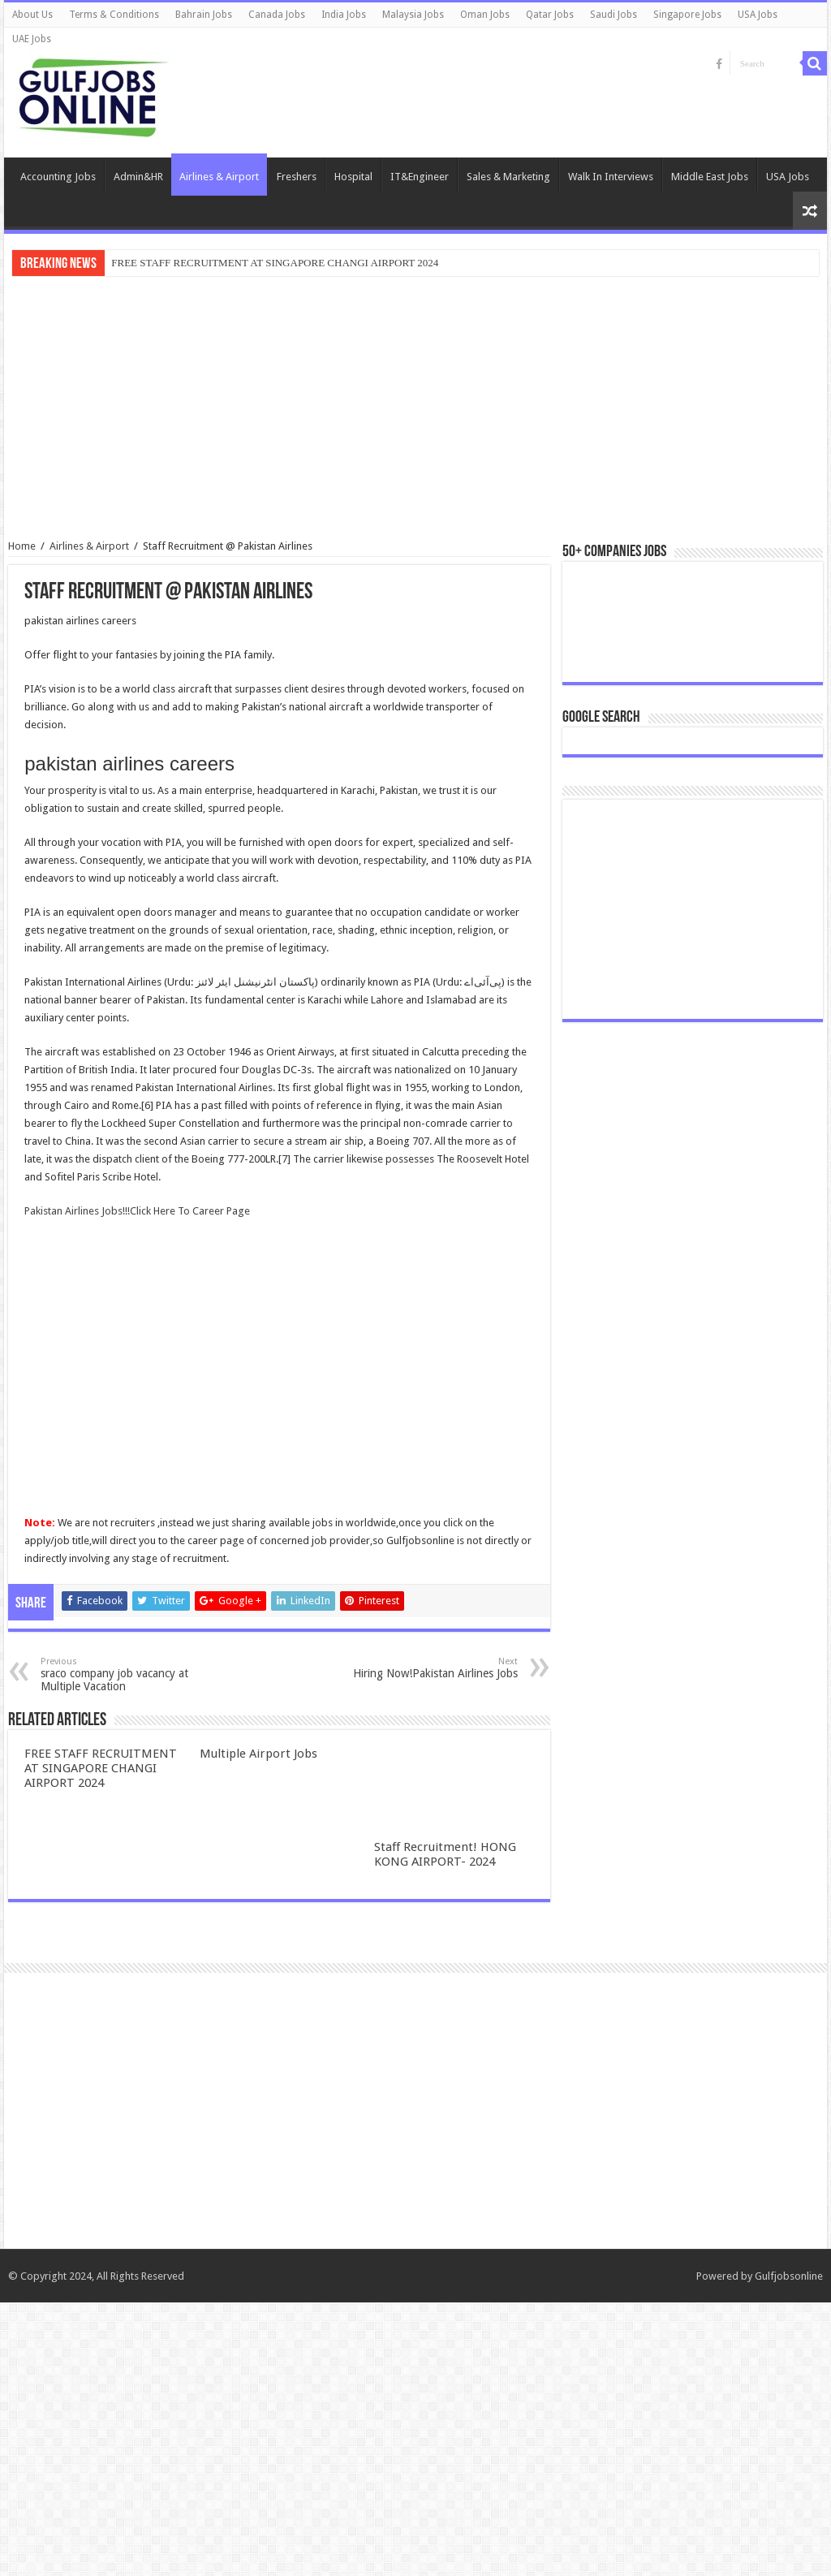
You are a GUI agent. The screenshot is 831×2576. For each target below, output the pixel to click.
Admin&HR (138, 176)
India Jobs (343, 14)
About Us (32, 14)
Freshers (296, 176)
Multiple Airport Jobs (258, 1753)
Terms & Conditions (114, 14)
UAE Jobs (31, 39)
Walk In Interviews (610, 176)
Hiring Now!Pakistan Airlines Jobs (434, 1668)
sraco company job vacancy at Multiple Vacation (124, 1674)
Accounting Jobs (58, 176)
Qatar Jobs (550, 14)
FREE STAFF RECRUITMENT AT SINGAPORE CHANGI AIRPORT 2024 (274, 263)
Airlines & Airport (219, 176)
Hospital (353, 176)
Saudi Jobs (613, 14)
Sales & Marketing (508, 176)
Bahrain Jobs (203, 14)
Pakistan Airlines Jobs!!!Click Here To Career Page (137, 1211)
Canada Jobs (276, 14)
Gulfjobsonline (789, 2550)
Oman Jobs (485, 14)
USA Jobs (757, 14)
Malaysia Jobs (413, 14)
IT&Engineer (419, 176)
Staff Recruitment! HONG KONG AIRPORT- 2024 (445, 1854)
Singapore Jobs (687, 14)
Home (22, 546)
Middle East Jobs (709, 176)
